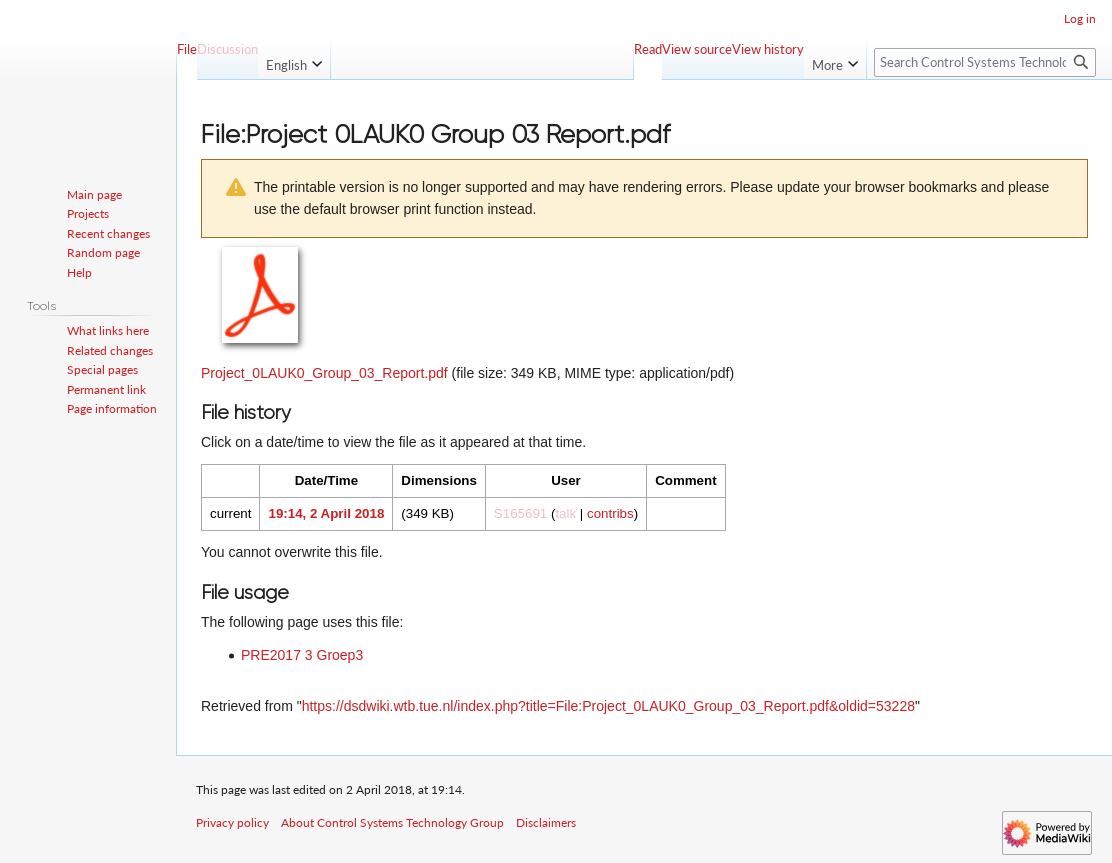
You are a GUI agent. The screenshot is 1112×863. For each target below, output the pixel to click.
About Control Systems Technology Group (392, 822)
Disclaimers (546, 822)
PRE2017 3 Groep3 (302, 655)
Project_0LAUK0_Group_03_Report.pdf (324, 373)
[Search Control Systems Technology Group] (985, 62)
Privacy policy (232, 822)
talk (565, 513)
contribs (610, 513)
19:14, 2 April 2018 (326, 513)
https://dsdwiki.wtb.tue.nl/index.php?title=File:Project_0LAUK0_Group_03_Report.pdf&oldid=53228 (608, 706)
